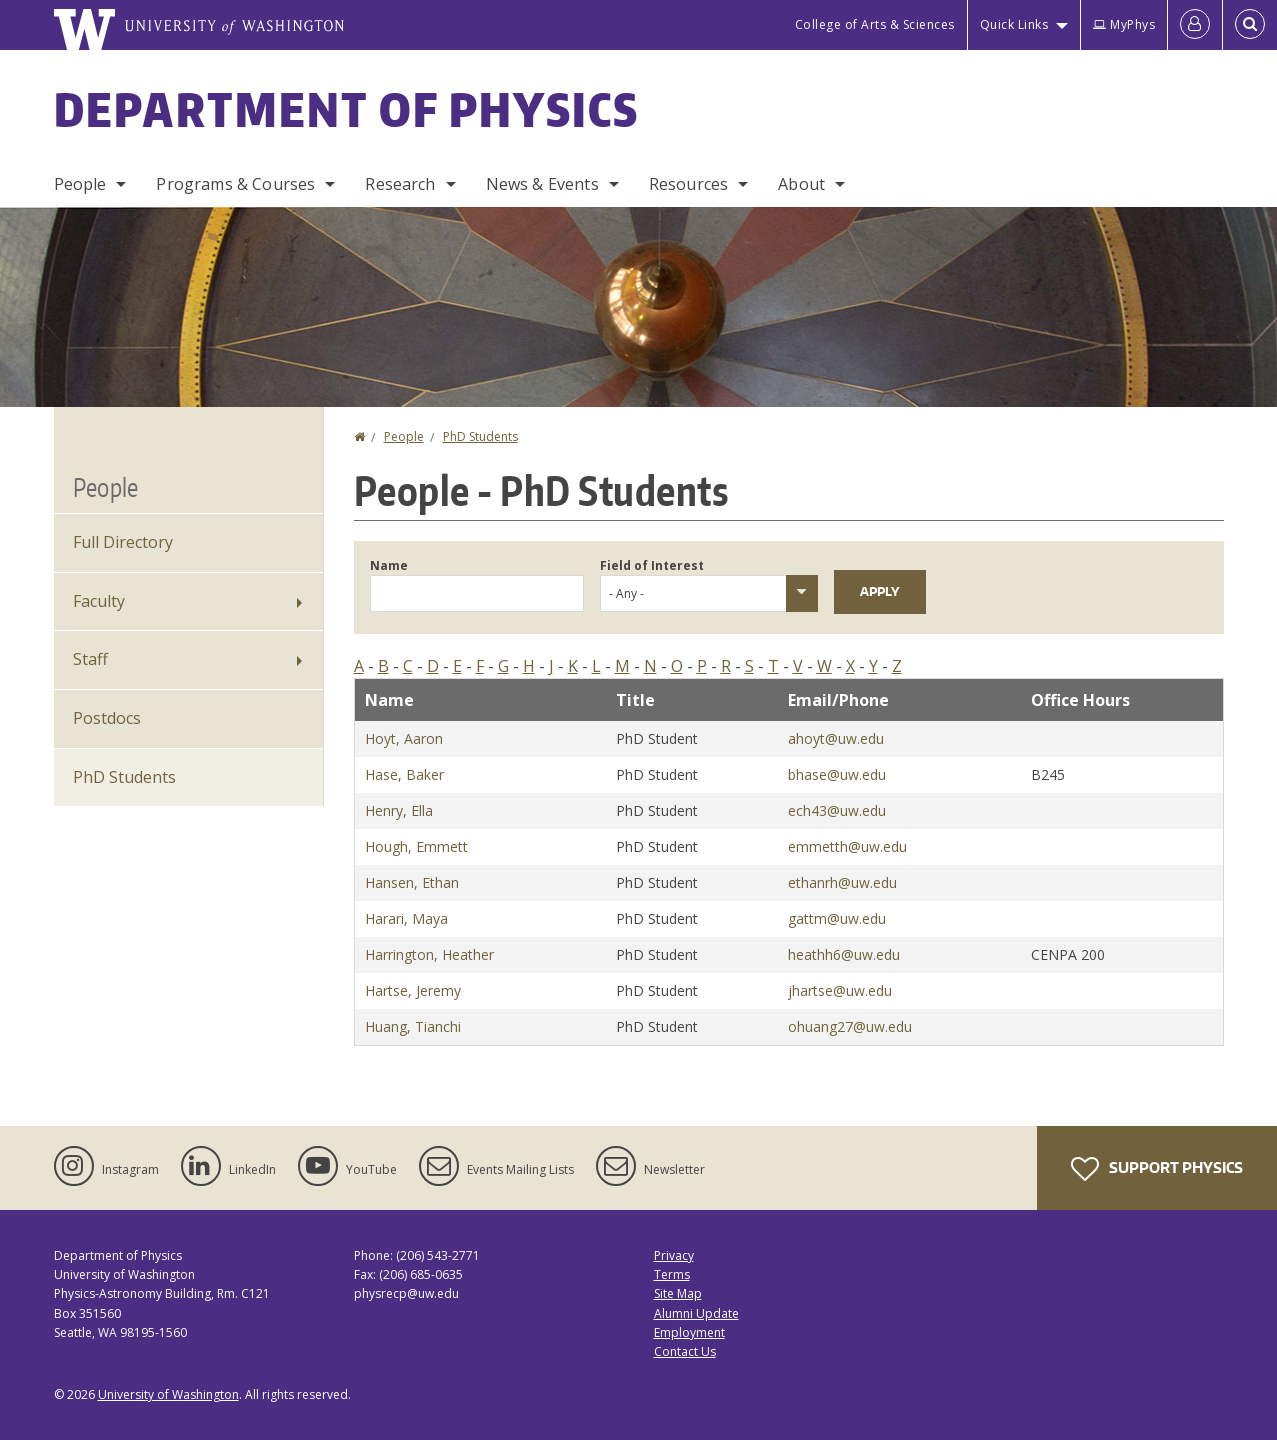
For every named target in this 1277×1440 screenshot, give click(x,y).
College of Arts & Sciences (875, 24)
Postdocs (107, 718)
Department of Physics (347, 109)
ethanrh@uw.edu (842, 882)
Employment (689, 1332)
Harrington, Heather (429, 954)
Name (389, 565)
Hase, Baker (404, 774)
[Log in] (1195, 25)
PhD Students (480, 436)
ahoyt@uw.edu (836, 738)
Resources (688, 184)
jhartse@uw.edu (840, 990)
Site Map (678, 1293)
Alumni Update (696, 1313)
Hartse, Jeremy (413, 990)
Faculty (99, 601)
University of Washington (168, 1394)
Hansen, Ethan (412, 882)
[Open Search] (1250, 25)
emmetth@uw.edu (847, 846)
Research (400, 184)
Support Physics (1157, 1169)
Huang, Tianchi (413, 1026)
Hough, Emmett (416, 846)
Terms (672, 1274)
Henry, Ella (399, 810)
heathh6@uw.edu (844, 954)
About (801, 184)
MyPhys (1124, 24)
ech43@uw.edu (837, 810)
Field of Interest (652, 565)
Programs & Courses (235, 184)
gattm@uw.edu (837, 918)
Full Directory (123, 542)
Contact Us (685, 1351)
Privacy (674, 1255)
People (80, 184)
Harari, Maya (406, 918)
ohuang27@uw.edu (850, 1026)
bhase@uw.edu (837, 774)
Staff (90, 659)
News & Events (542, 184)
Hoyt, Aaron (404, 738)
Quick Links (1014, 24)
